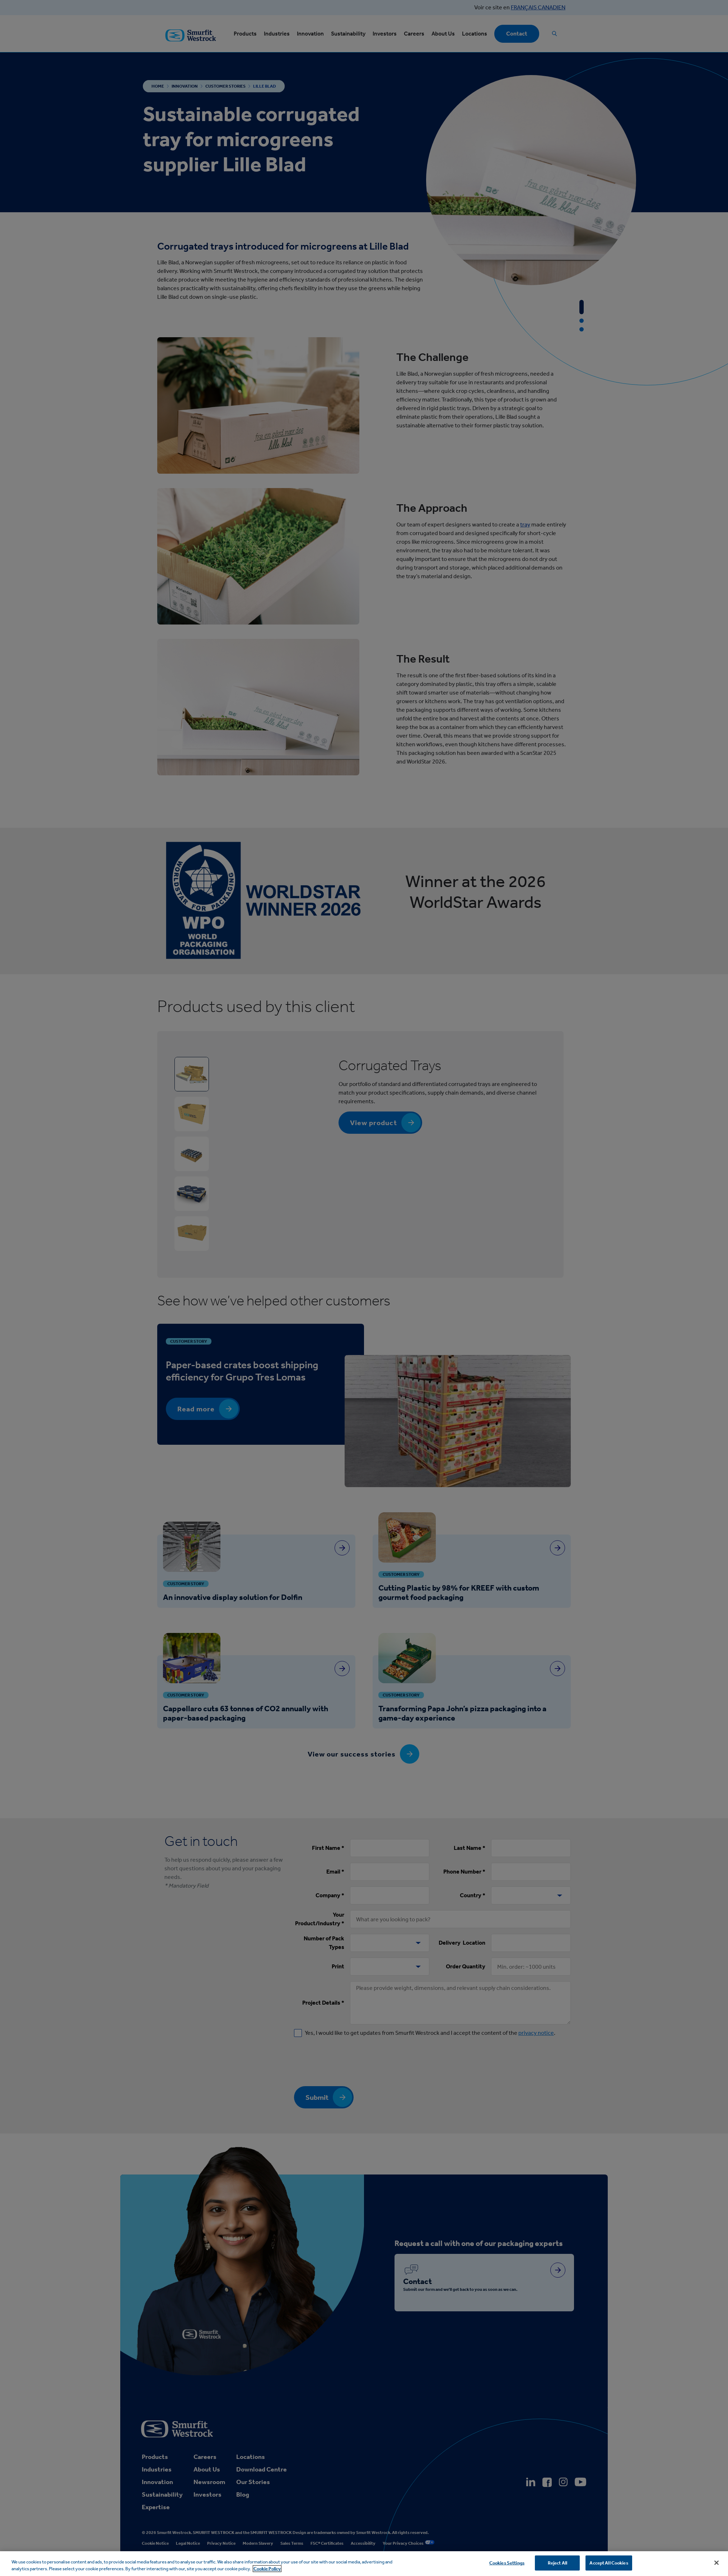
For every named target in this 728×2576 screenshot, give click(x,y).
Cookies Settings (506, 2563)
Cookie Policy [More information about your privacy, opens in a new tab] (267, 2568)
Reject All (557, 2563)
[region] (364, 2563)
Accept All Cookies (608, 2563)
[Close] (716, 2563)
